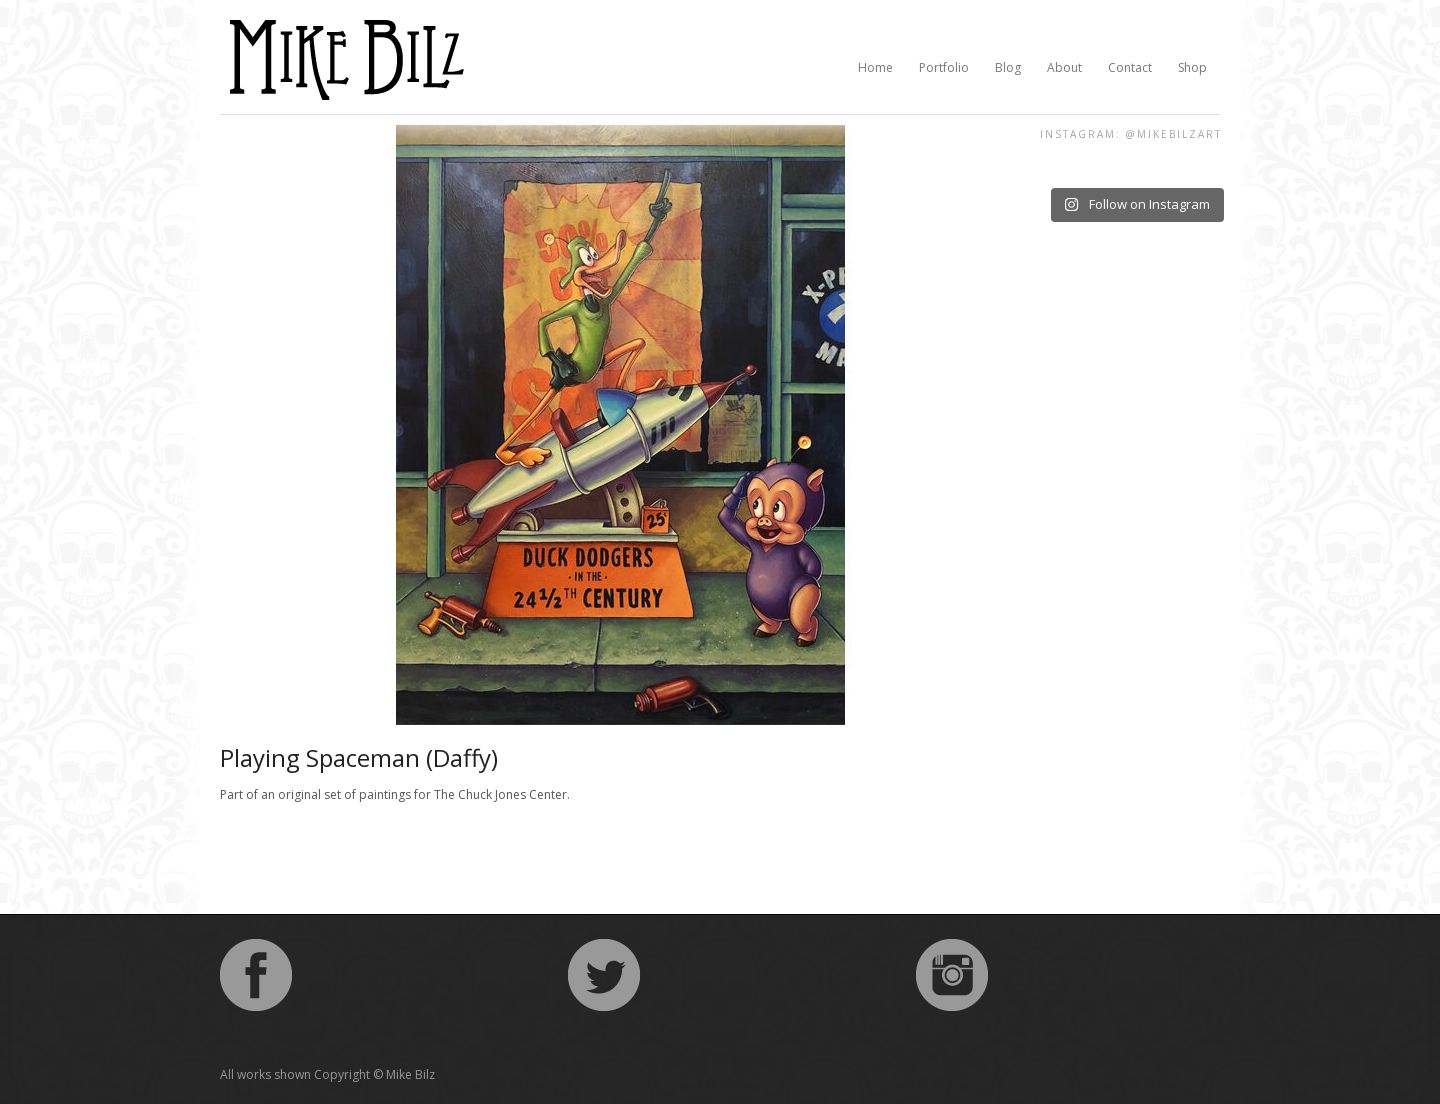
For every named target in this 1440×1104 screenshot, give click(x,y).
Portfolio (944, 67)
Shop (1192, 67)
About (1064, 67)
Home (875, 67)
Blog (1008, 67)
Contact (1130, 67)
